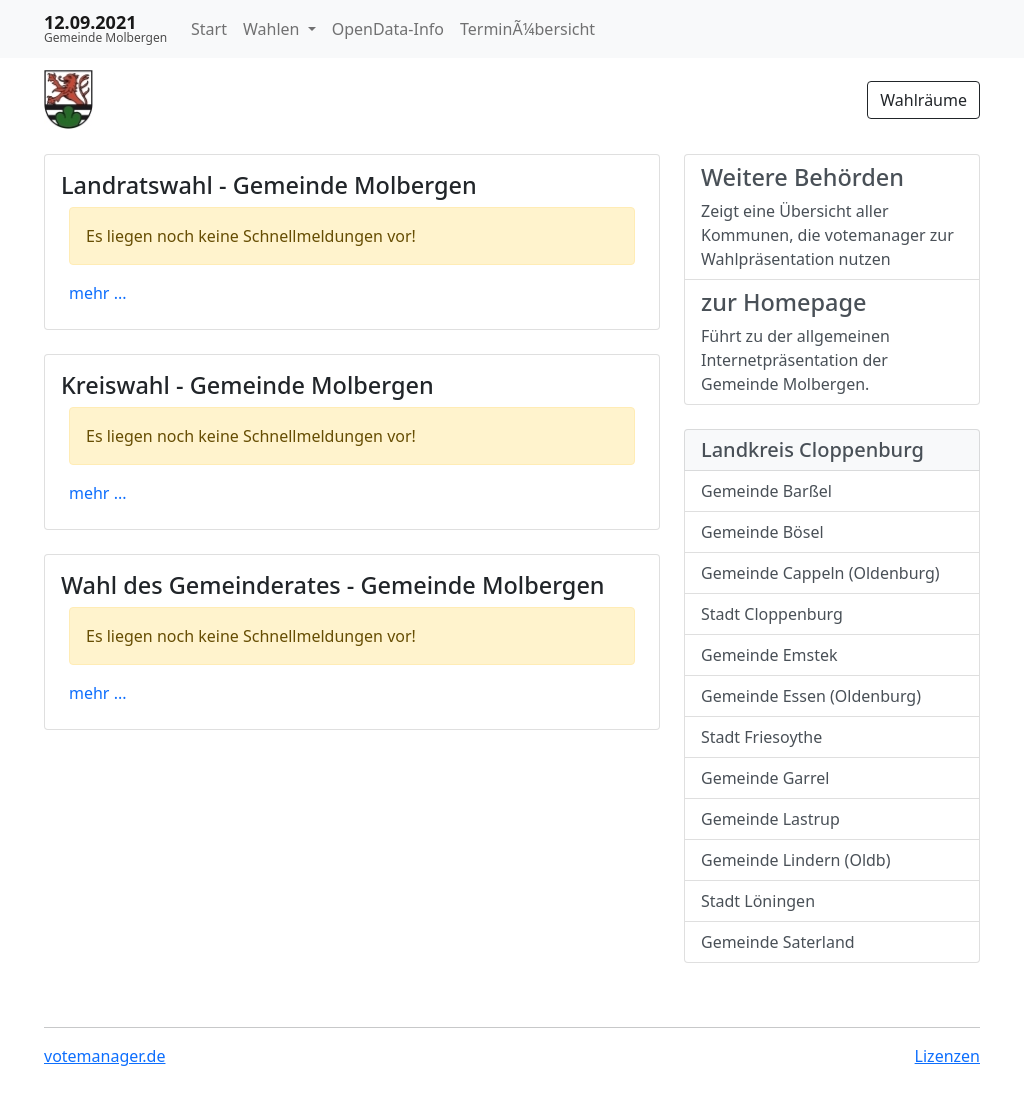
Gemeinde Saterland (778, 942)
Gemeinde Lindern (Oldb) (796, 860)
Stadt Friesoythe (761, 737)
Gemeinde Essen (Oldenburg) (811, 696)
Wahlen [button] (273, 29)
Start (209, 29)
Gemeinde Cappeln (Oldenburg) (820, 573)
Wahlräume (923, 100)
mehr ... (98, 293)
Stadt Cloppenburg (772, 614)
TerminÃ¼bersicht (527, 29)
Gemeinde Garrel (765, 778)
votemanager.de (104, 1056)
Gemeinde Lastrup (770, 819)
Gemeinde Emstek (769, 655)
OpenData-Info (388, 29)
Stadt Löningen (758, 901)
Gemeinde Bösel (762, 532)
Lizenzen (947, 1056)
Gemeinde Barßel (766, 491)
